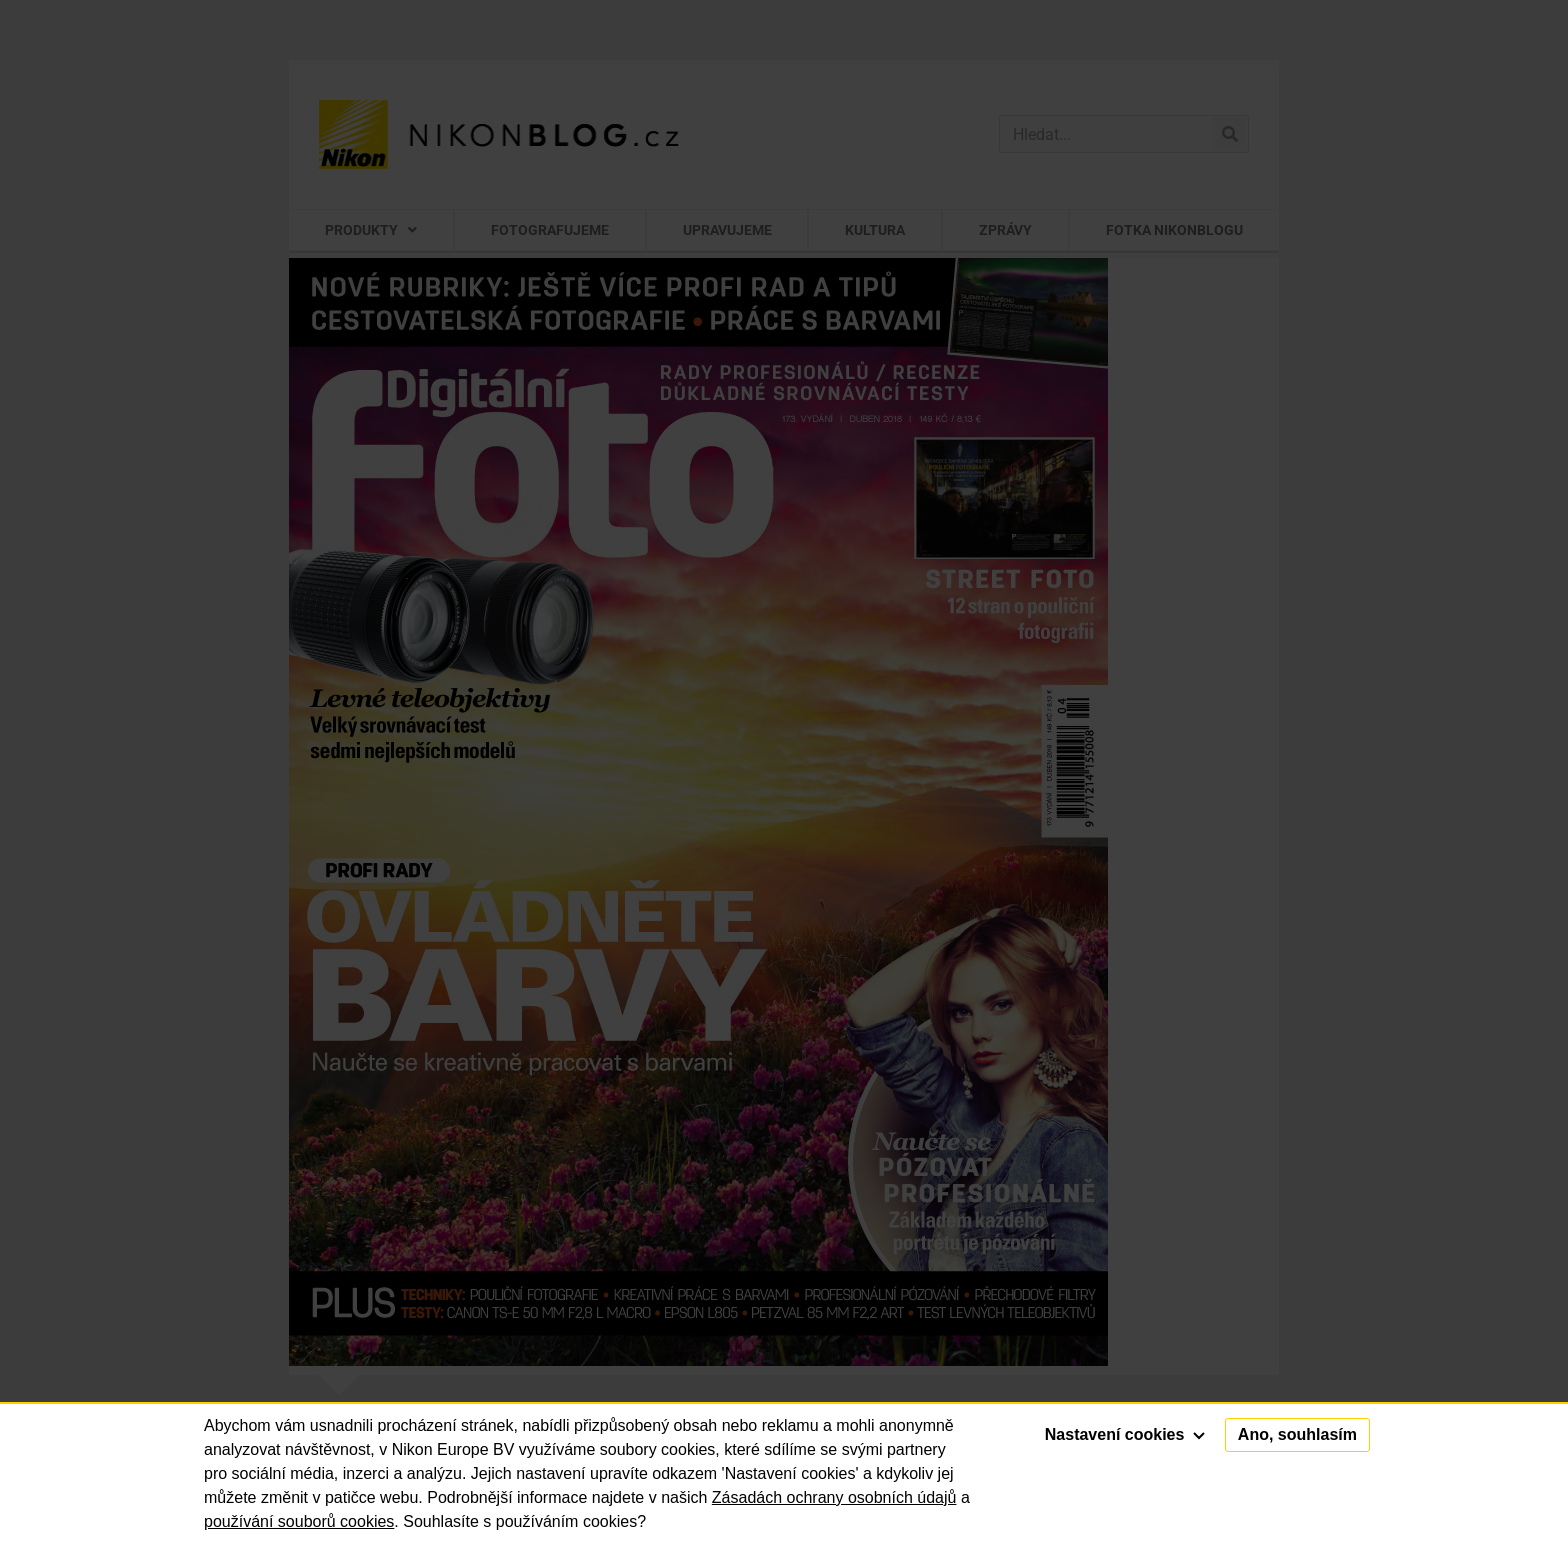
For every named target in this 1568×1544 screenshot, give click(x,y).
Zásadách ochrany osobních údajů (834, 1497)
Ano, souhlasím (1297, 1434)
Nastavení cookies (1125, 1434)
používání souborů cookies (299, 1521)
